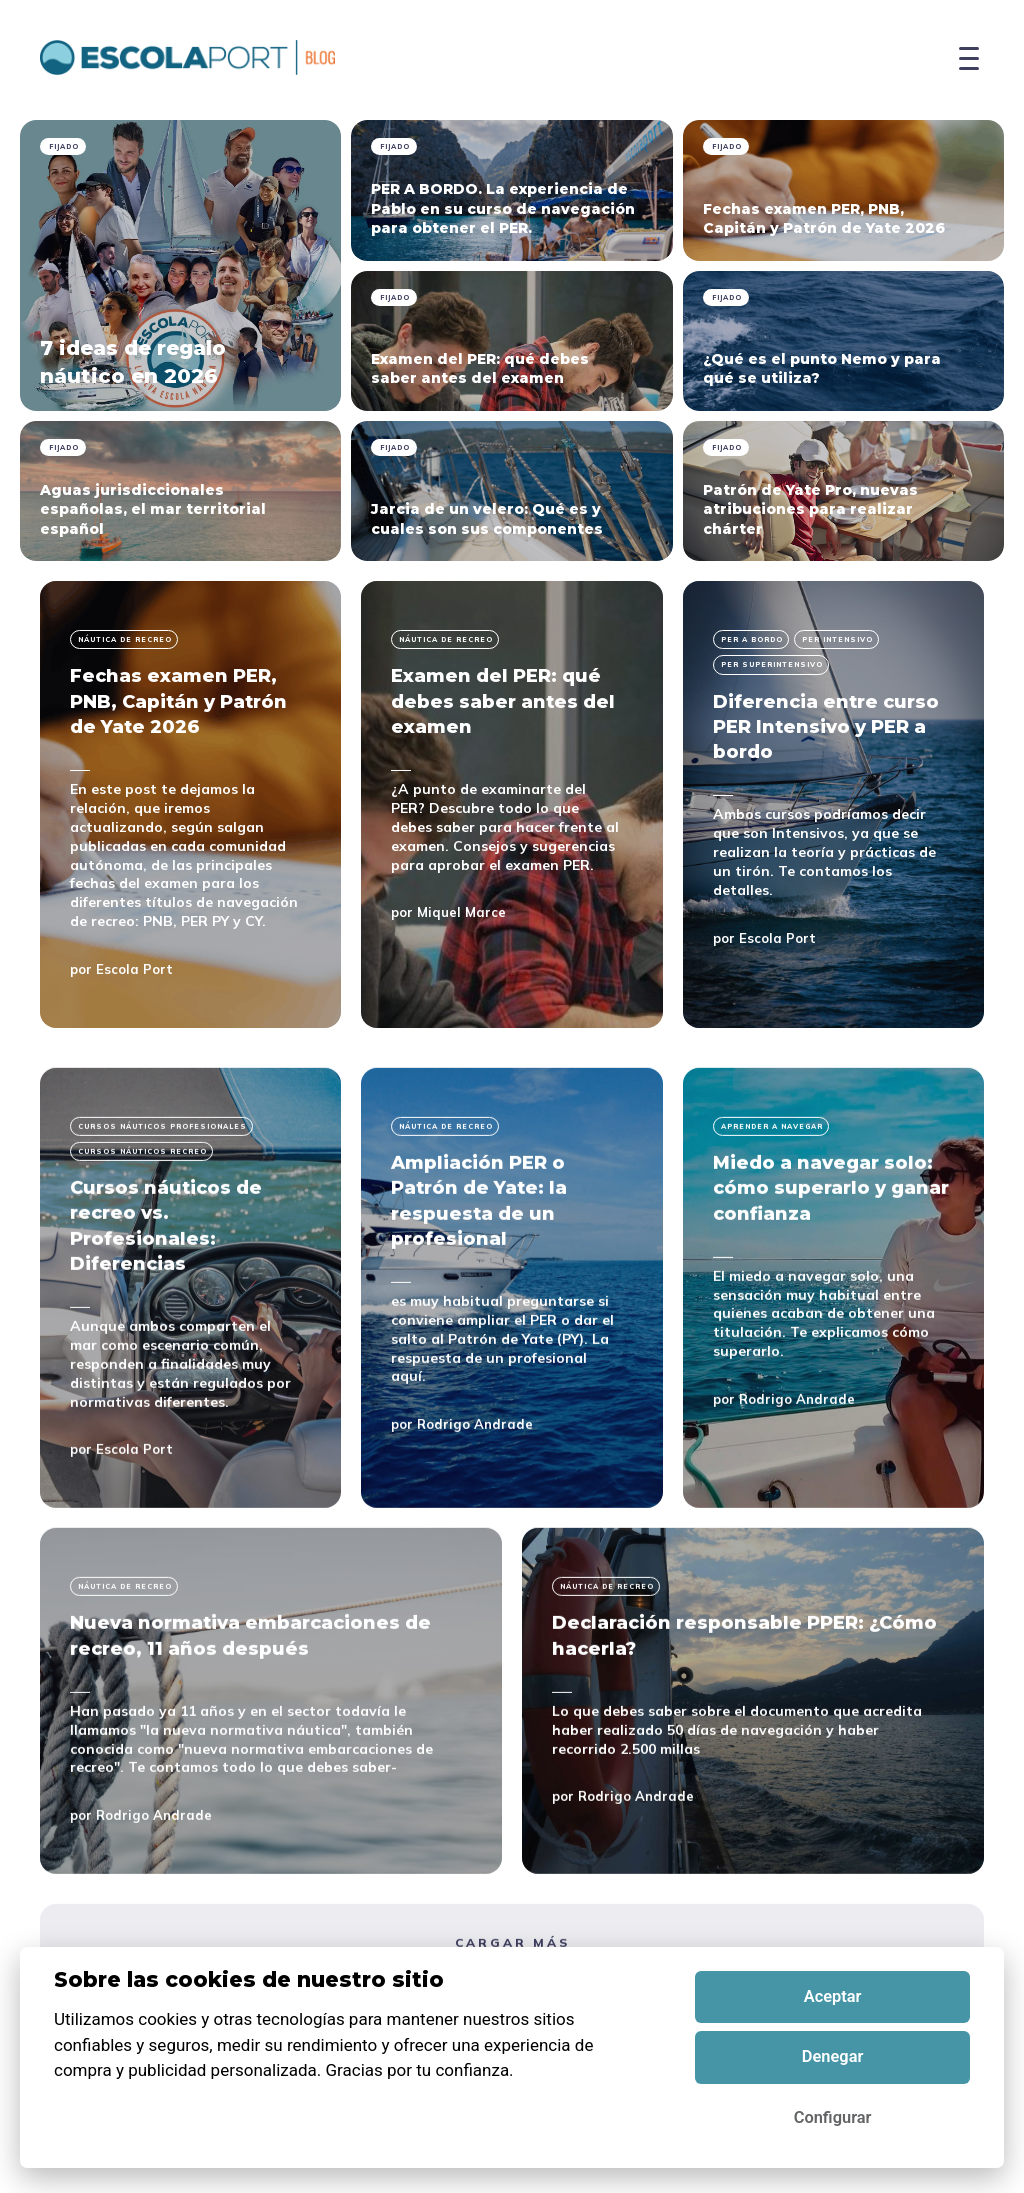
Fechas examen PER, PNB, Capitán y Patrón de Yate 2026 (178, 701)
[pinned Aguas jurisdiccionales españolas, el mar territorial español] (180, 491)
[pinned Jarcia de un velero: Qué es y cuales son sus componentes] (511, 491)
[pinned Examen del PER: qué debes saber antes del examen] (511, 341)
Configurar (833, 2117)
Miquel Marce (461, 912)
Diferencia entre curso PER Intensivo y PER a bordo (826, 727)
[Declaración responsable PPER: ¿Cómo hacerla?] (753, 1774)
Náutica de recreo (125, 639)
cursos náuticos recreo (142, 1223)
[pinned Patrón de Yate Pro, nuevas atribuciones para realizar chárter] (843, 491)
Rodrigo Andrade (475, 1497)
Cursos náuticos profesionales (162, 1198)
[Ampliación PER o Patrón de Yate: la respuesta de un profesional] (511, 1360)
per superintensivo (772, 664)
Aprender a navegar (772, 1198)
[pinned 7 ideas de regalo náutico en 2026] (180, 265)
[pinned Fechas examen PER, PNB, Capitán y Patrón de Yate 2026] (843, 190)
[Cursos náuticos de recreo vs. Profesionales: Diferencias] (190, 1360)
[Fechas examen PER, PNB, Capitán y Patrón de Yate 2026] (190, 804)
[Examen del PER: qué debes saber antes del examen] (511, 804)
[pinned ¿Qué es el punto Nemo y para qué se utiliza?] (843, 341)
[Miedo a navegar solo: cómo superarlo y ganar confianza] (833, 1360)
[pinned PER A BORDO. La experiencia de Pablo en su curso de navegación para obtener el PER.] (511, 190)
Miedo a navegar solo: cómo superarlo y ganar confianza (831, 1260)
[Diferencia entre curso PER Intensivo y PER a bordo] (833, 804)
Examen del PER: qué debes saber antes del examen (503, 701)
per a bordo (752, 639)
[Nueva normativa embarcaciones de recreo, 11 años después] (271, 1774)
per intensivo (837, 639)
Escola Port (134, 969)
